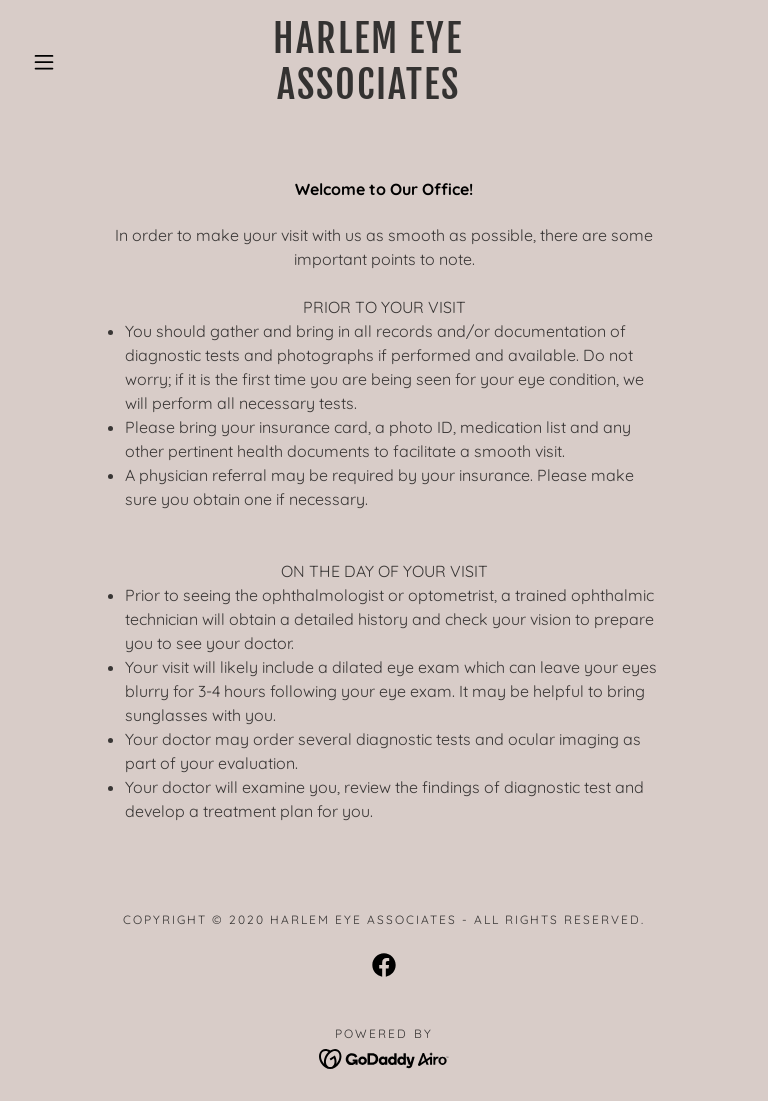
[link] (368, 93)
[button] (44, 62)
